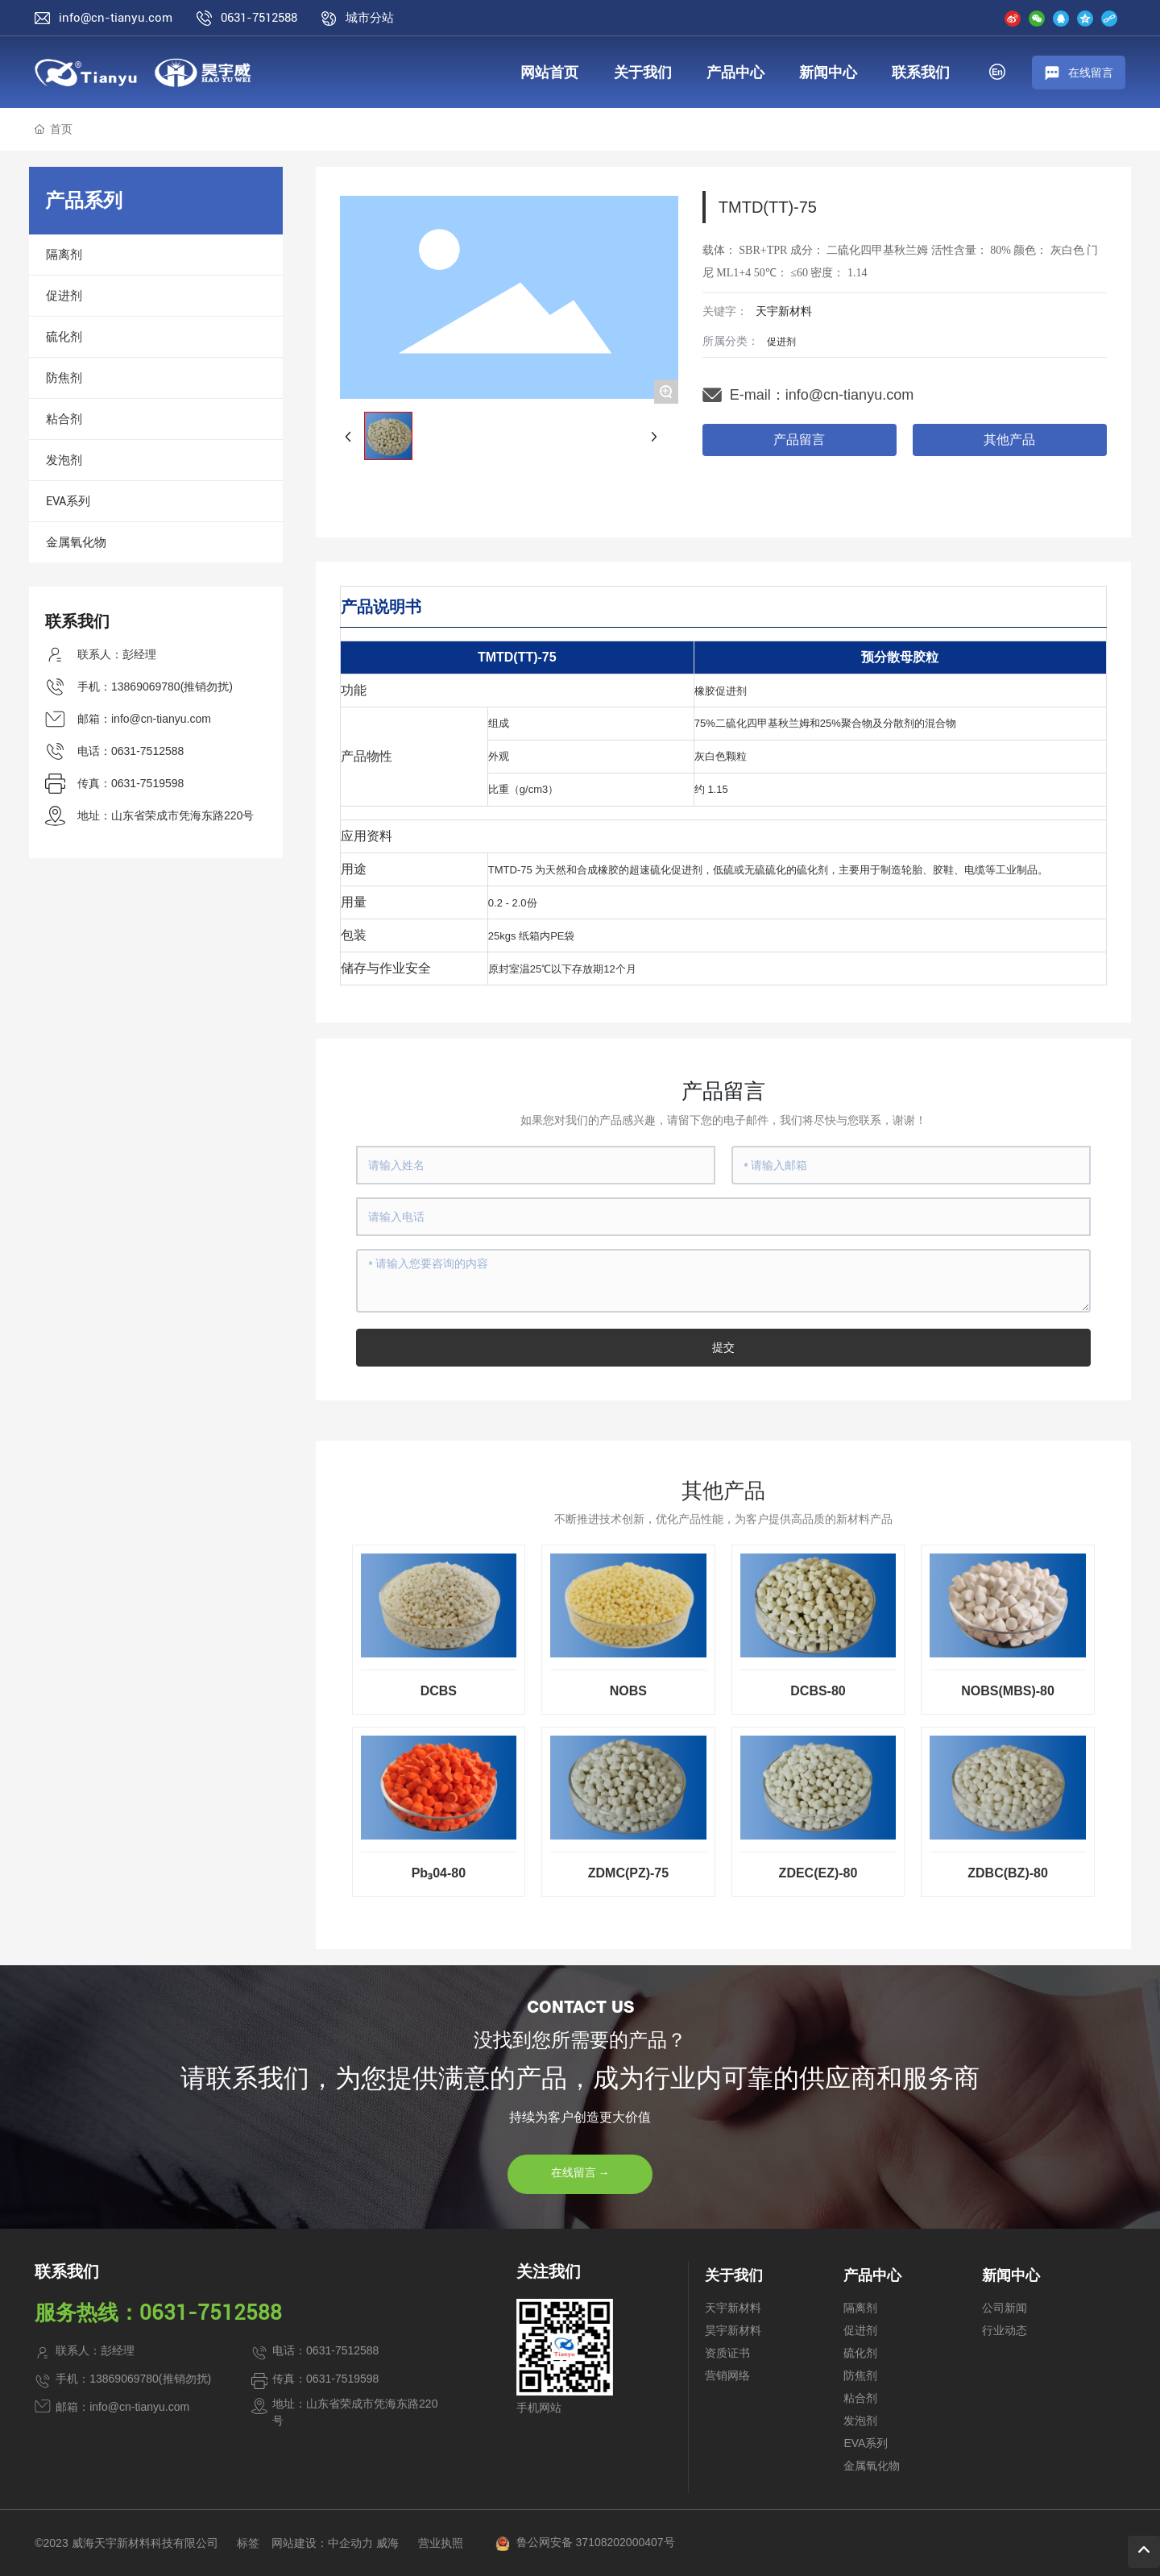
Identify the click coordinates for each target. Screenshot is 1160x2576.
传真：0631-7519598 (130, 783)
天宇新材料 (784, 311)
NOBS (628, 1691)
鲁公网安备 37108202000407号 (595, 2542)
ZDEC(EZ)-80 (818, 1873)
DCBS (438, 1691)
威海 (387, 2543)
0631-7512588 (259, 17)
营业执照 (440, 2543)
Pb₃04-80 (439, 1873)
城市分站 (370, 17)
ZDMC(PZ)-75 (628, 1873)
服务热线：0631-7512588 (158, 2312)
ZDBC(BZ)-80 (1007, 1873)
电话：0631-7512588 (130, 751)
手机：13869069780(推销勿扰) (155, 686)
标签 (248, 2543)
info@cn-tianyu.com (115, 17)
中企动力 (350, 2543)
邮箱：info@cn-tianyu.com (144, 718)
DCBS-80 (817, 1691)
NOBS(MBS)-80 (1007, 1691)
